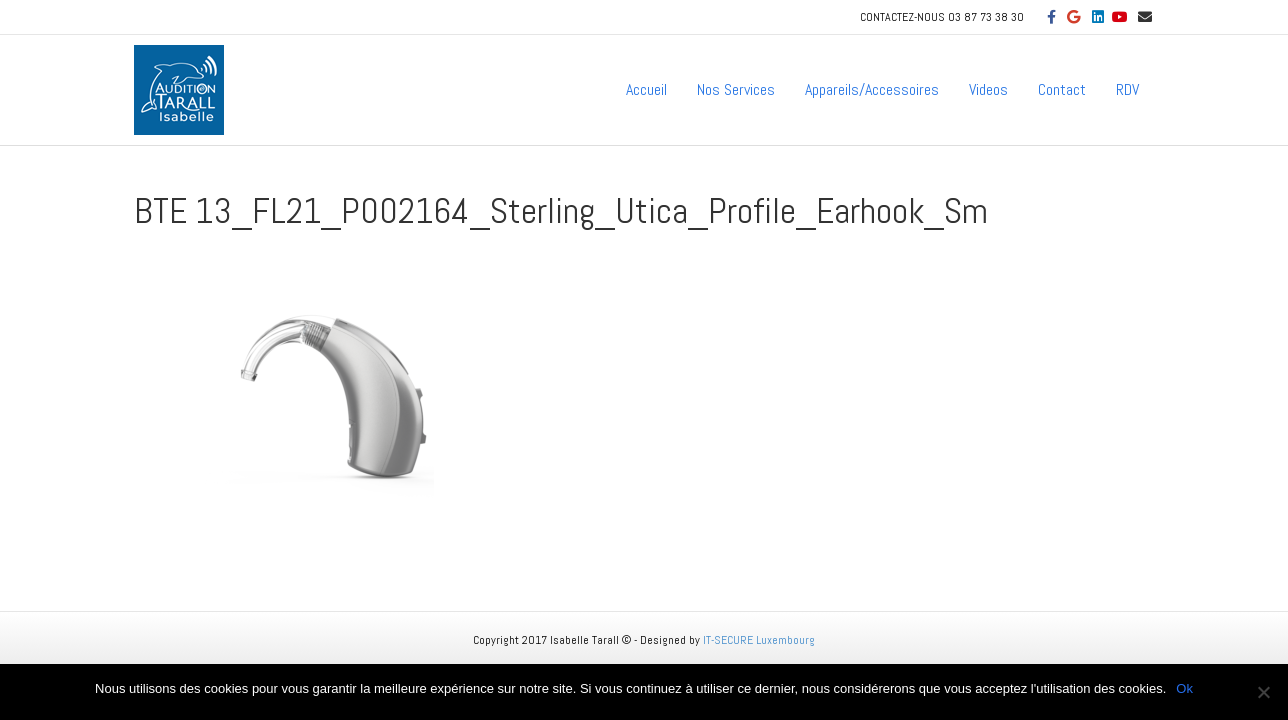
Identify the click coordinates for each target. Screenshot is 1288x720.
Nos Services (736, 89)
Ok (1184, 688)
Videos (988, 89)
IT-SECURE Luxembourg (759, 640)
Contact (1062, 89)
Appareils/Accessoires (872, 89)
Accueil (646, 89)
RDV (1127, 89)
